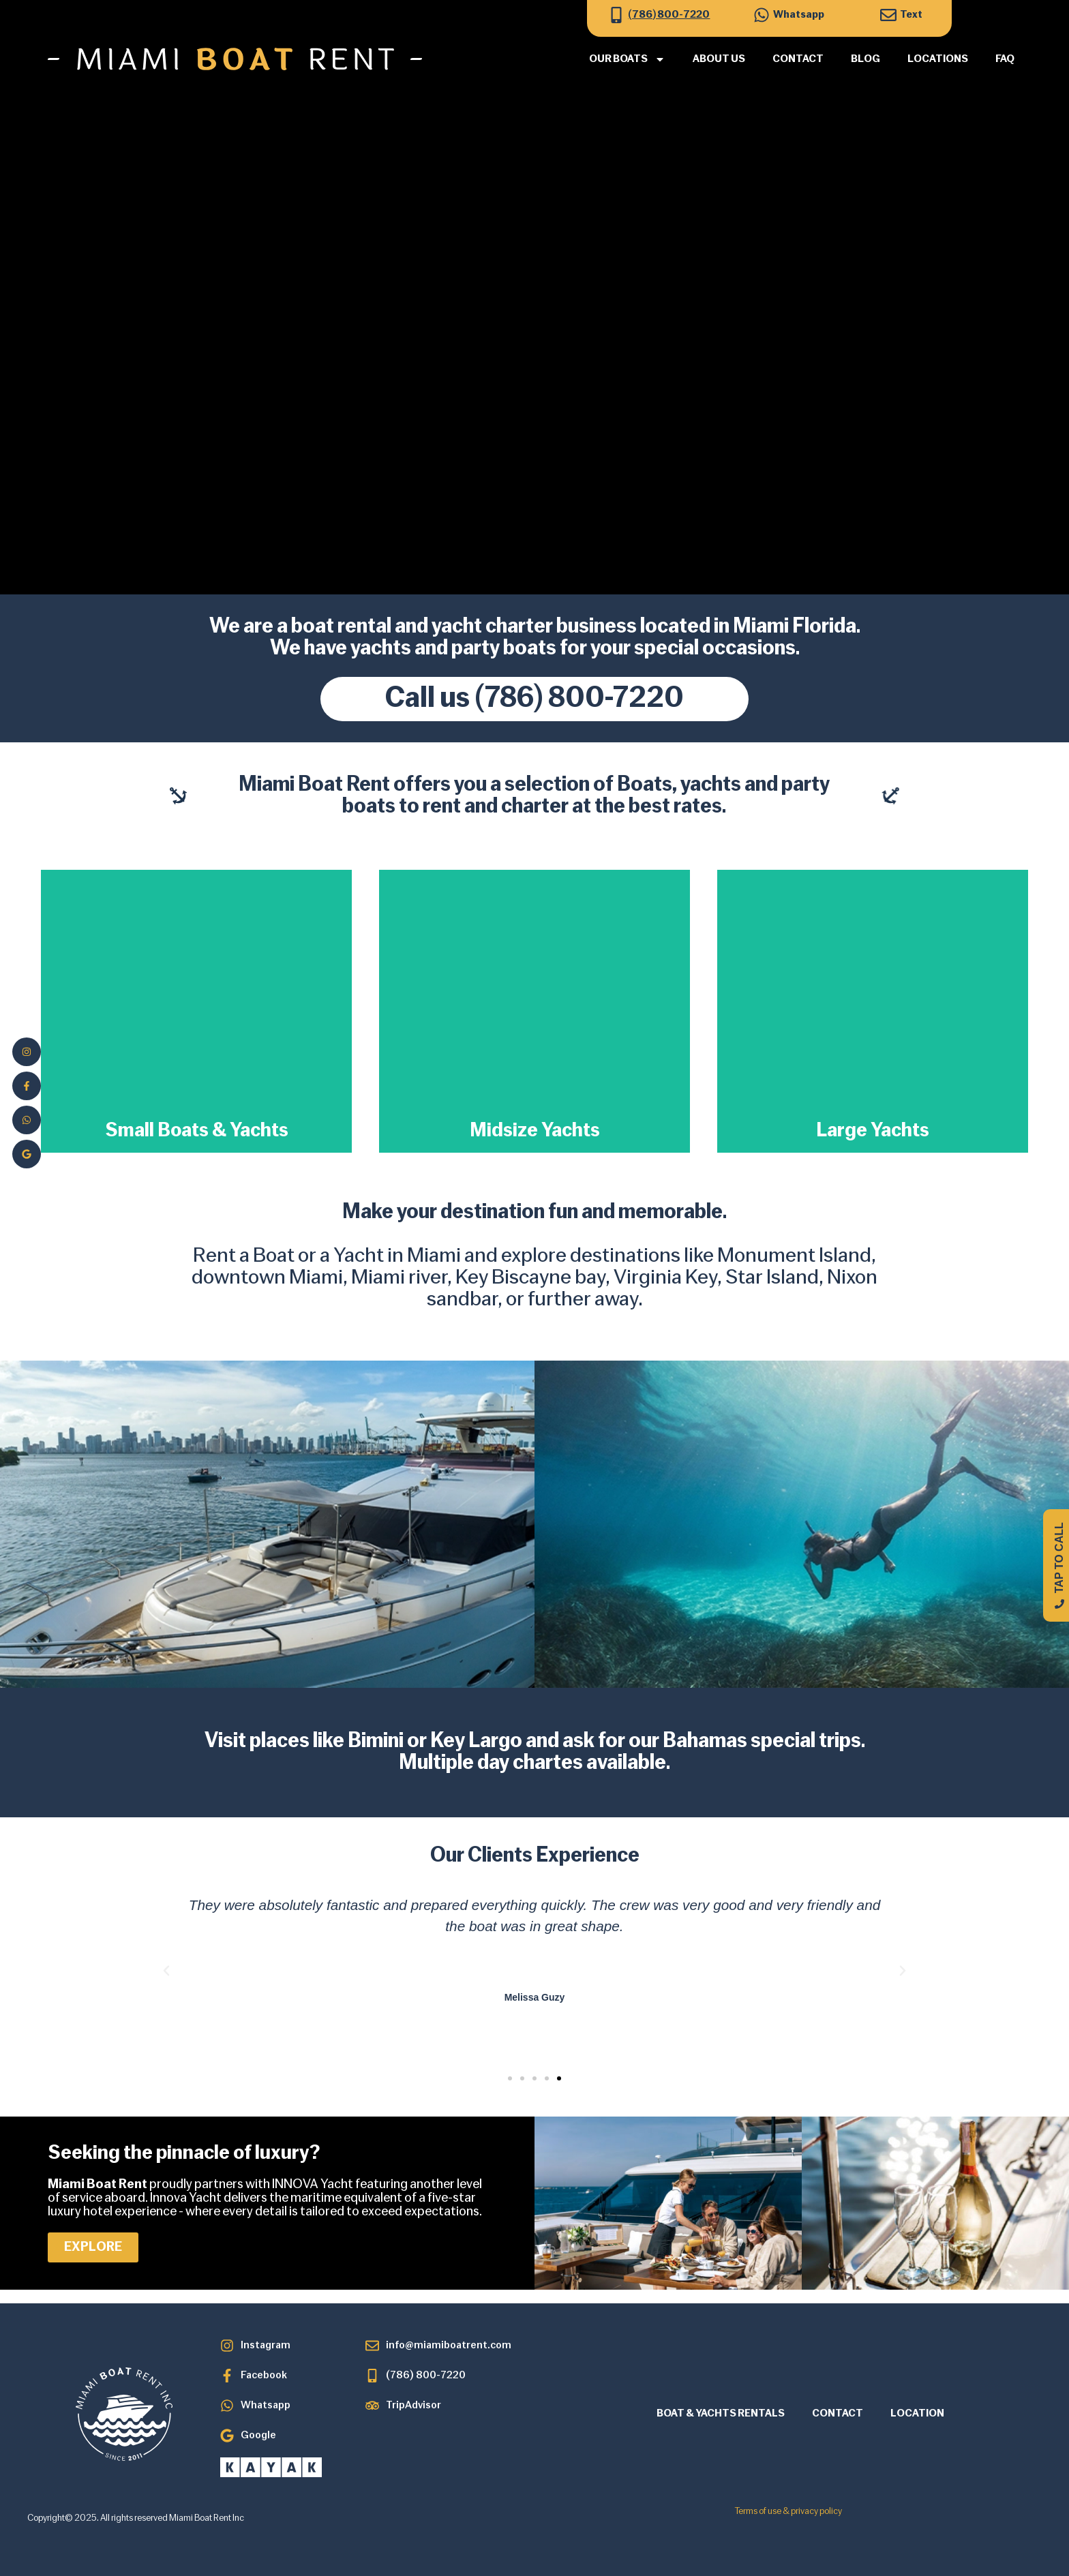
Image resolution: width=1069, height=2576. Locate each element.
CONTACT (837, 2413)
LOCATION (917, 2413)
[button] (166, 1971)
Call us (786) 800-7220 (534, 699)
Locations (937, 59)
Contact (798, 59)
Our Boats (627, 59)
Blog (865, 59)
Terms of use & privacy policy (788, 2511)
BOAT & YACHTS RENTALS (721, 2413)
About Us (719, 59)
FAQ (1004, 59)
